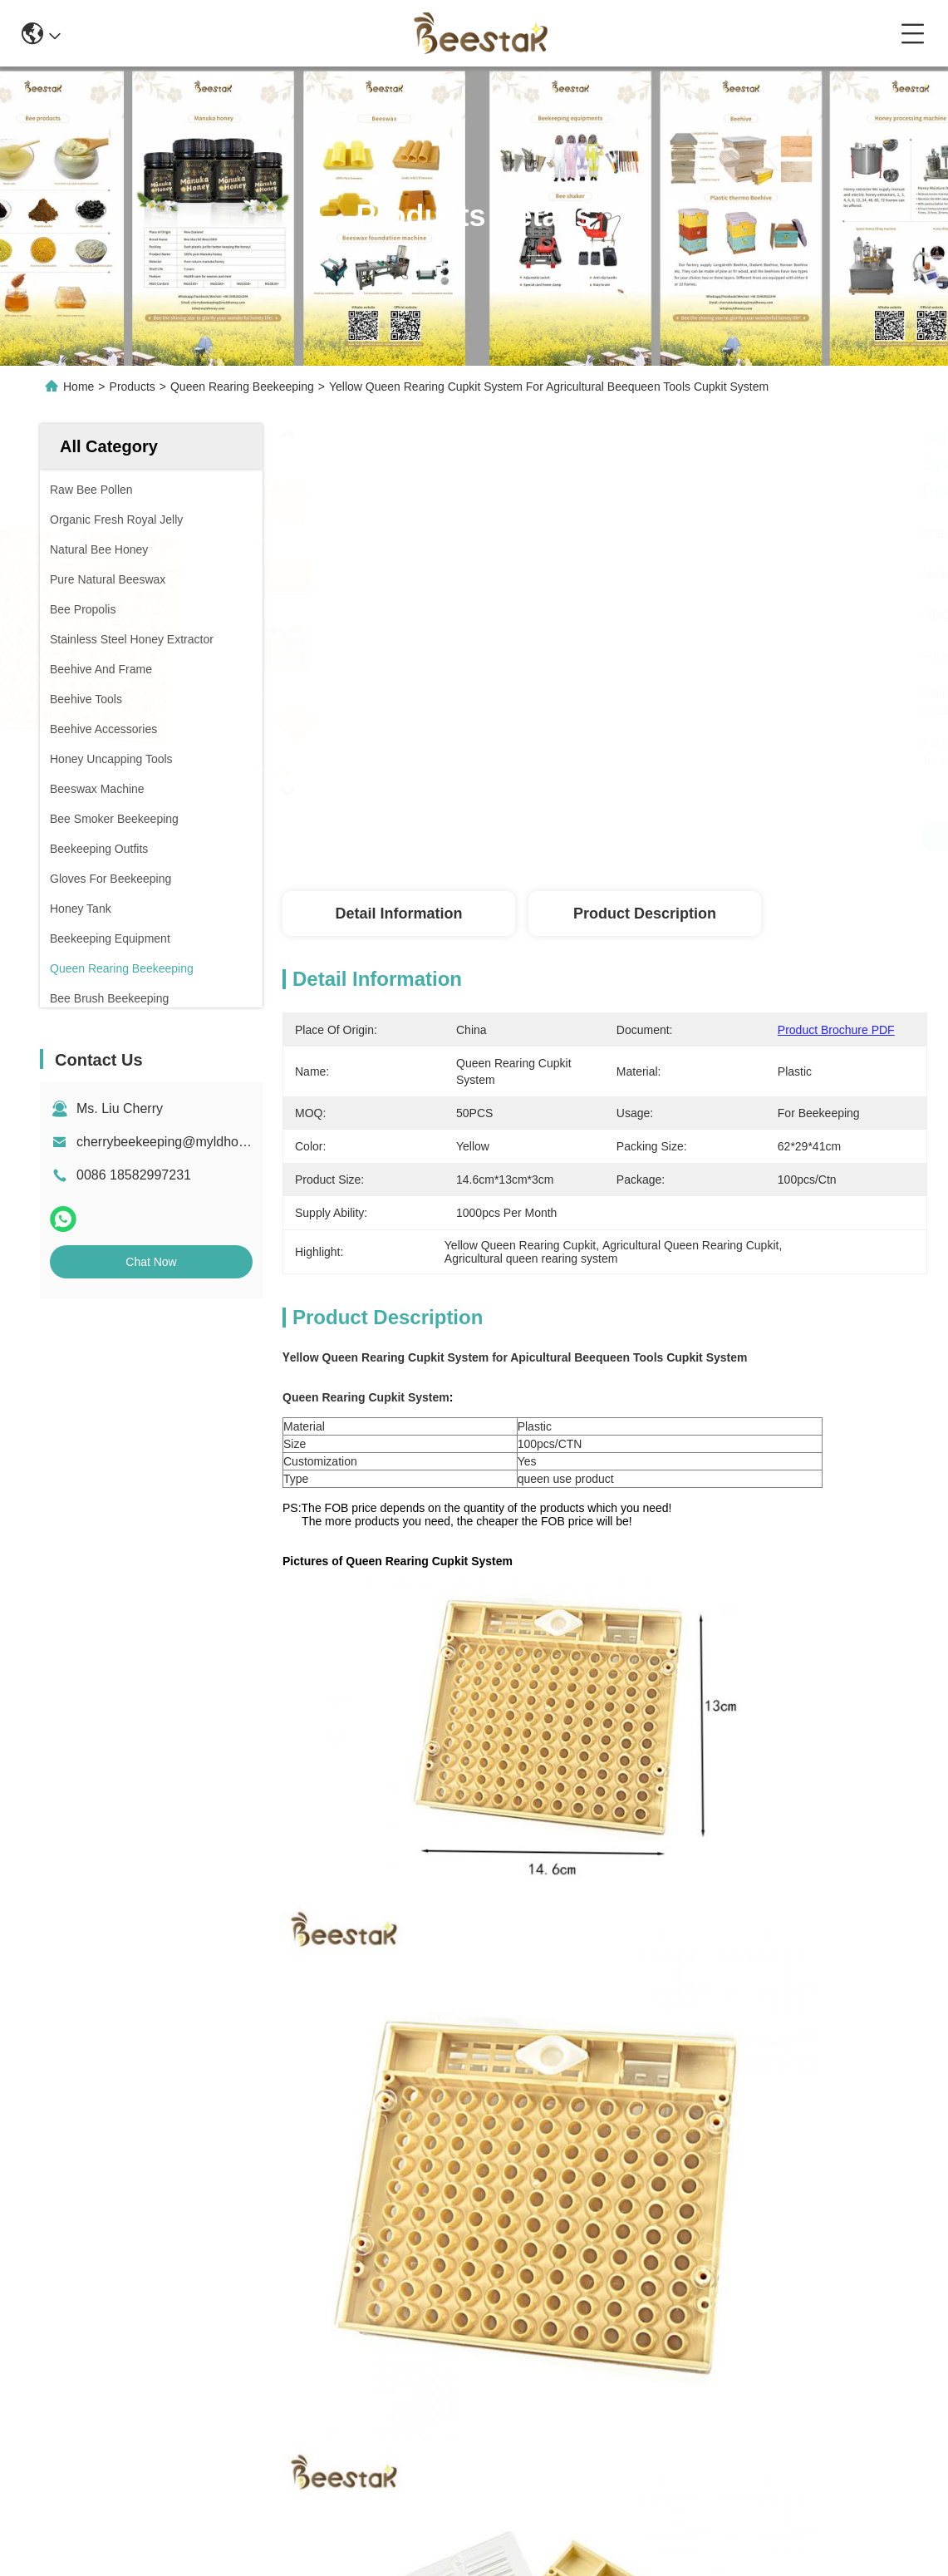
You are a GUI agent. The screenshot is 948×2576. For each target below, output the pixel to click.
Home (78, 386)
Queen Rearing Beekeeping (242, 386)
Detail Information (398, 913)
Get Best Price (878, 836)
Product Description (644, 913)
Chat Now (150, 1261)
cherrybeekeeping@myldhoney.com (181, 1142)
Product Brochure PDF (836, 1030)
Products (132, 386)
